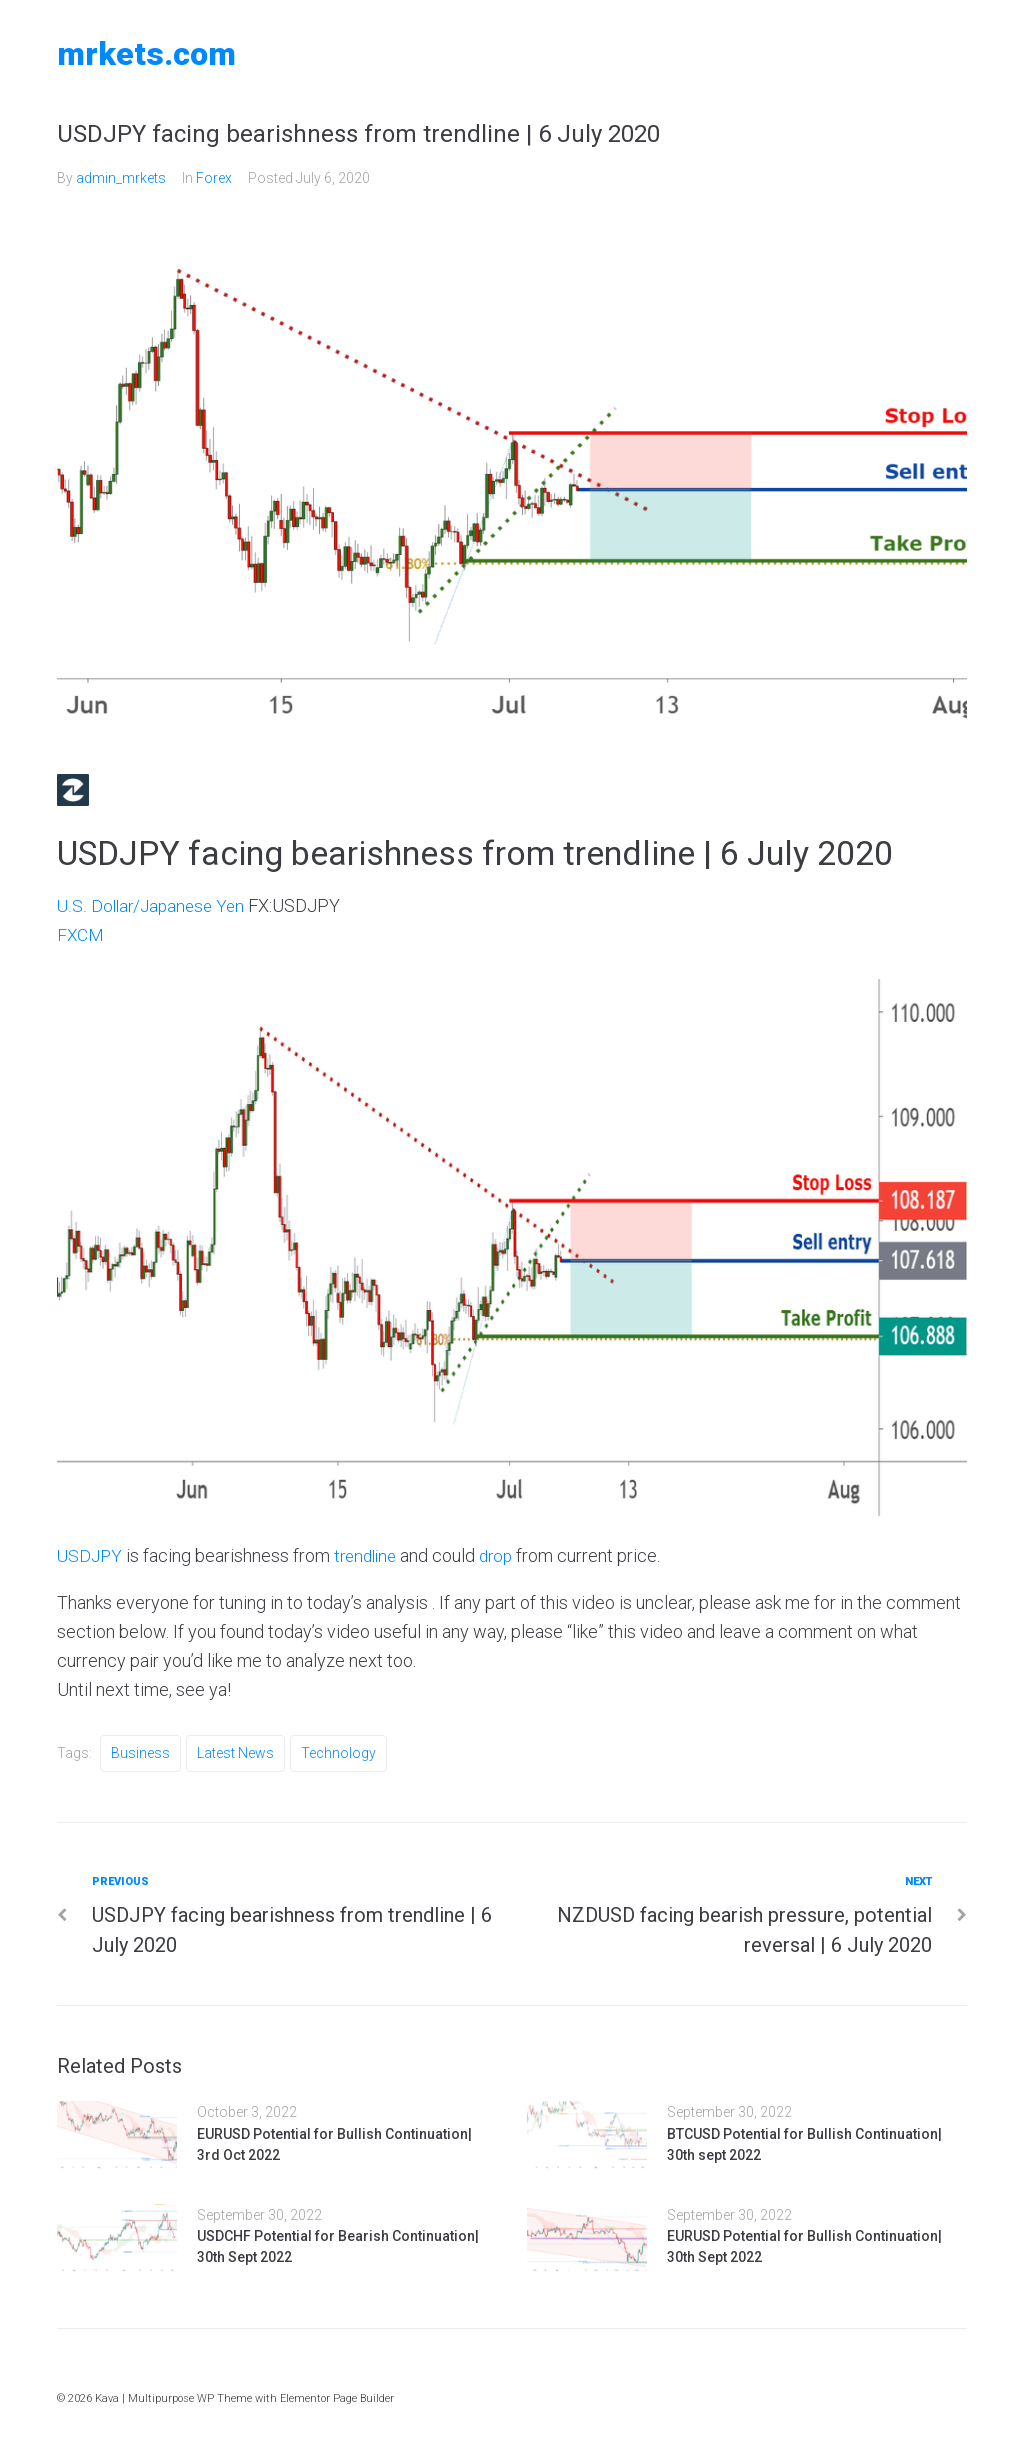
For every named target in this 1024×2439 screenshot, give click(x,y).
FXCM (81, 934)
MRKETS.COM (146, 54)
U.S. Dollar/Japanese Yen (154, 905)
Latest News (235, 1753)
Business (140, 1753)
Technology (338, 1753)
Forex (214, 178)
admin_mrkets (121, 178)
